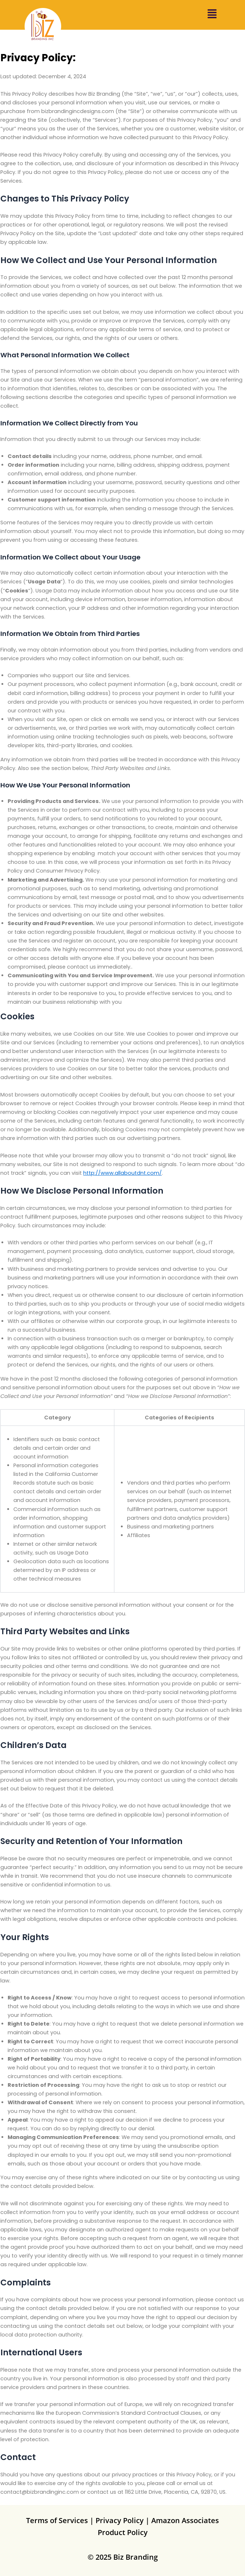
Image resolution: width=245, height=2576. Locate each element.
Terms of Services (57, 2520)
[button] (212, 15)
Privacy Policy (120, 2520)
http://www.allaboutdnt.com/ (122, 1173)
